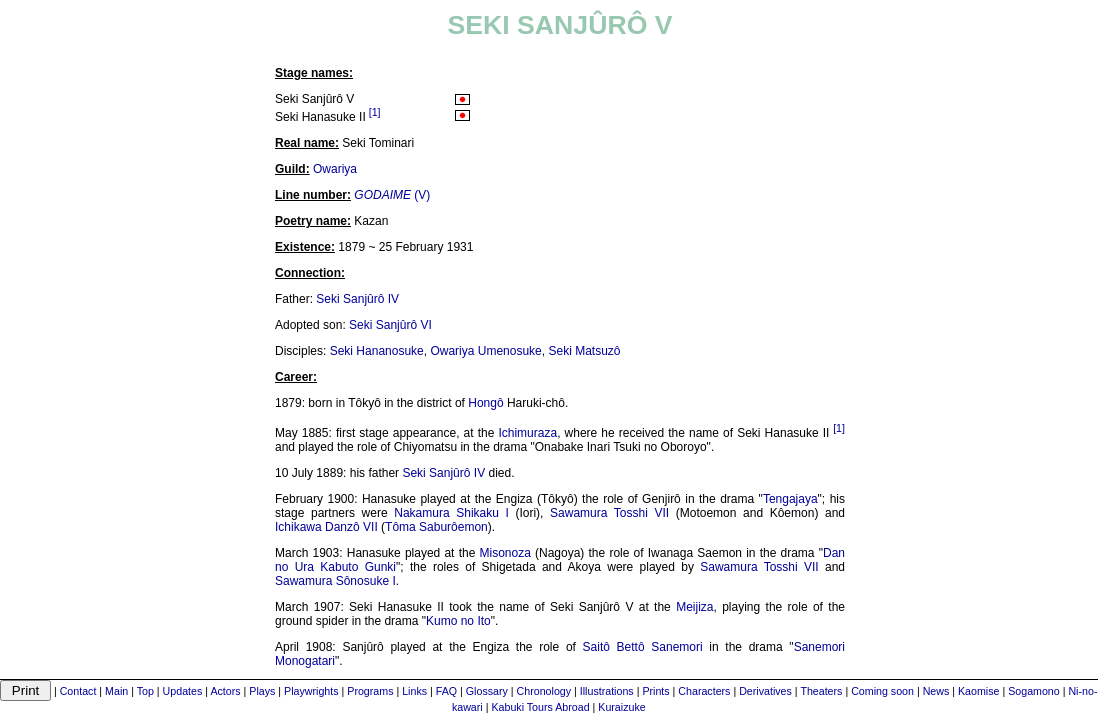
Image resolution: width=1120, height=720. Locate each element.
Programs (370, 691)
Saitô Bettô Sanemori (643, 647)
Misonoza (504, 553)
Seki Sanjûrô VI (390, 325)
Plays (262, 691)
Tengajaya (790, 499)
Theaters (821, 691)
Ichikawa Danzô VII (326, 527)
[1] (375, 112)
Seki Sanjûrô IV (357, 299)
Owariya (335, 169)
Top (145, 691)
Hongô (485, 403)
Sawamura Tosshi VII (609, 513)
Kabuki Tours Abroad (540, 707)
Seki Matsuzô (584, 351)
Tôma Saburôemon (436, 527)
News (936, 691)
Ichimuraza (527, 433)
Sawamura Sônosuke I (335, 581)
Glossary (487, 691)
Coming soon (882, 691)
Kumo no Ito (458, 621)
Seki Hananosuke (377, 351)
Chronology (544, 691)
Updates (183, 691)
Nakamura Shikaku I (451, 513)
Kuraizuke (621, 707)
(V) (392, 195)
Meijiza (694, 607)
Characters (704, 691)
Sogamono (1034, 691)
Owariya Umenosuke (485, 351)
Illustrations (607, 691)
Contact (78, 691)
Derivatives (765, 691)
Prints (655, 691)
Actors (225, 691)
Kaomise (978, 691)
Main (116, 691)
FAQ (446, 691)
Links (414, 691)
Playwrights (311, 691)
